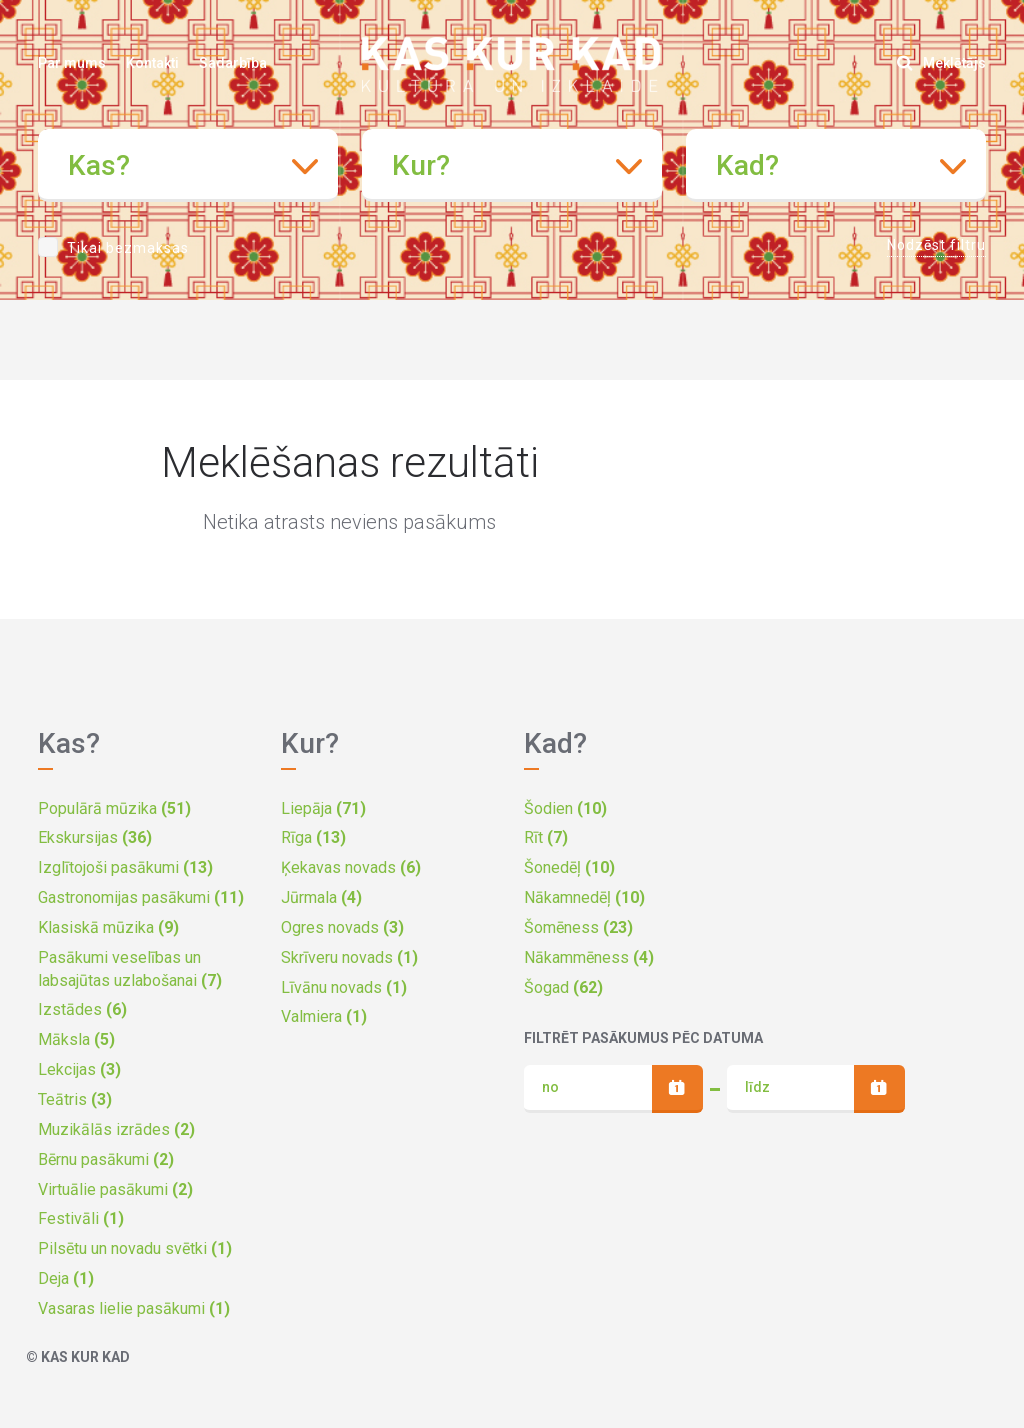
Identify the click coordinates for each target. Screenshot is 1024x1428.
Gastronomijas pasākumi (141, 897)
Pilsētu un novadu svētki (135, 1248)
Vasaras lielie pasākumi (134, 1308)
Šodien (565, 808)
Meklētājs (941, 63)
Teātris (75, 1099)
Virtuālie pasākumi (115, 1189)
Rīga (313, 837)
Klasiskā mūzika (108, 927)
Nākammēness (589, 957)
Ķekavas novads (351, 867)
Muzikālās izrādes (116, 1129)
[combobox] (188, 165)
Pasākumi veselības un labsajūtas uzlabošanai (130, 969)
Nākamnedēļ (584, 897)
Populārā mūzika (114, 808)
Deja (66, 1278)
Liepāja (323, 808)
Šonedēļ (569, 867)
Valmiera (324, 1016)
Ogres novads (342, 927)
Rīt (546, 837)
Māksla (76, 1039)
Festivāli (81, 1218)
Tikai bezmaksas (128, 248)
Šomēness (578, 927)
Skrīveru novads (349, 957)
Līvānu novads (344, 987)
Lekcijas (79, 1069)
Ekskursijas (95, 837)
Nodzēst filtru (936, 245)
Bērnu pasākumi (106, 1159)
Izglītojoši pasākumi (125, 867)
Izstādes (82, 1009)
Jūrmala (321, 897)
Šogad (563, 987)
